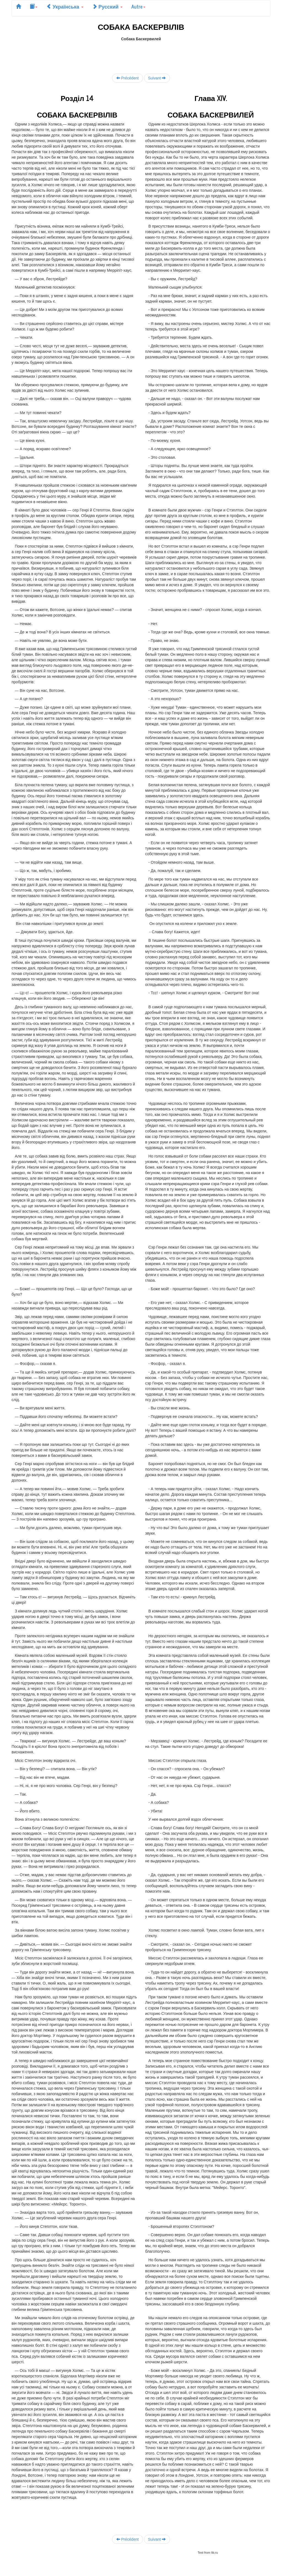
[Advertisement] (141, 54)
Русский (107, 6)
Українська (64, 6)
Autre (138, 6)
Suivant (157, 78)
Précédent (127, 78)
